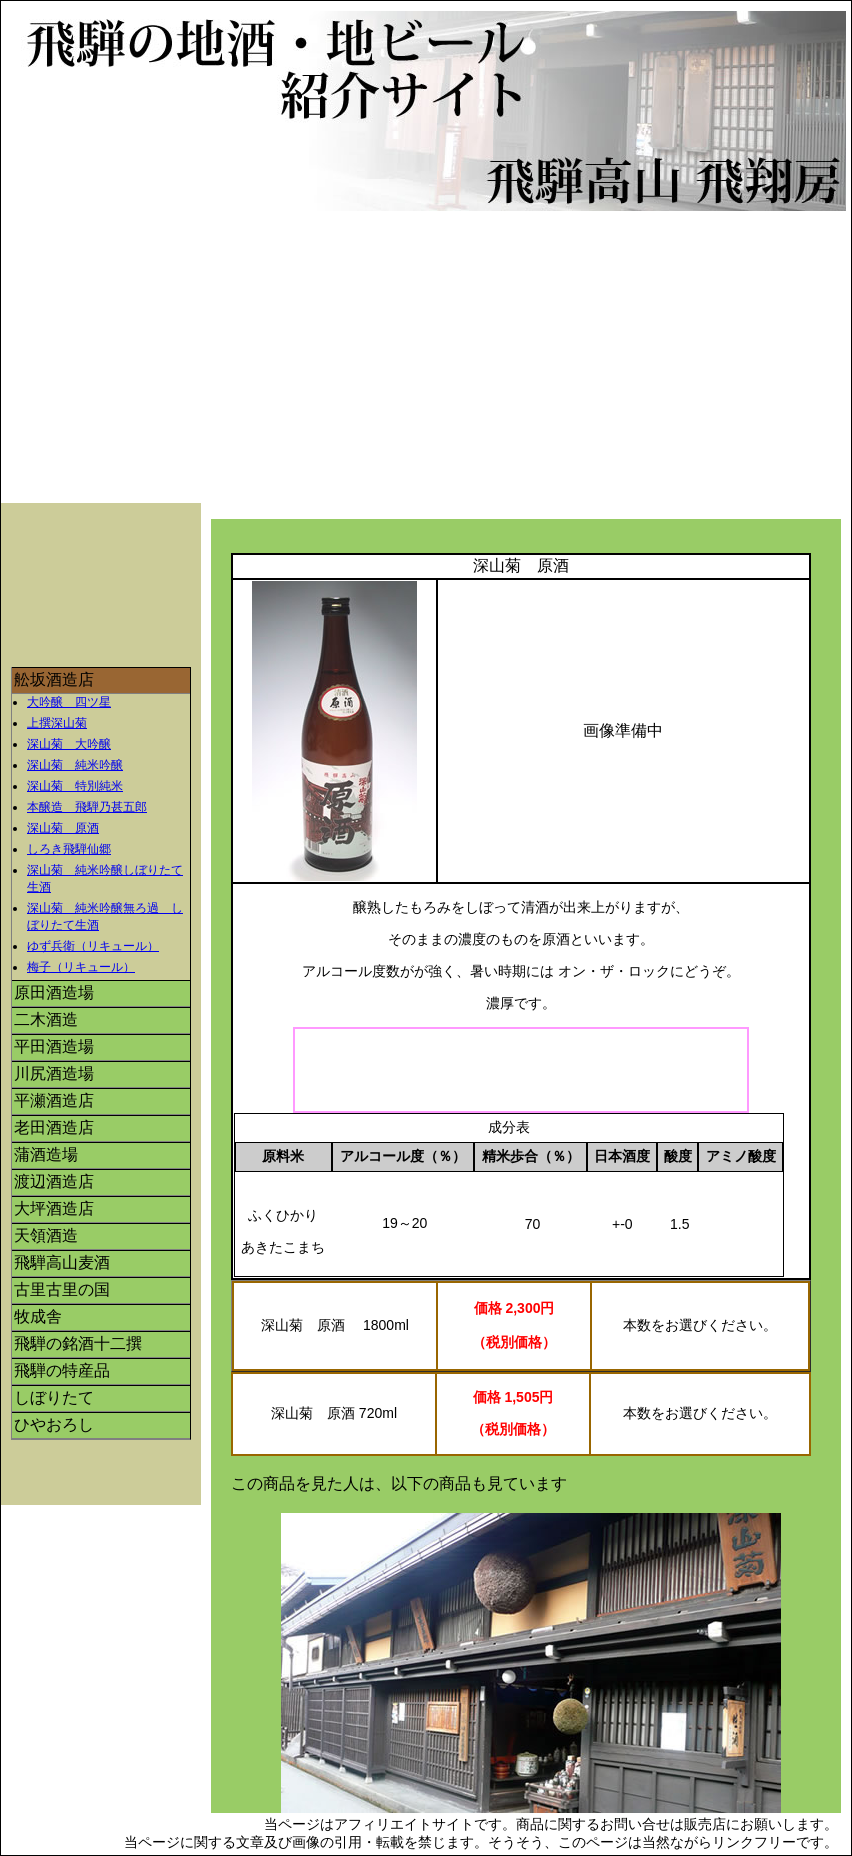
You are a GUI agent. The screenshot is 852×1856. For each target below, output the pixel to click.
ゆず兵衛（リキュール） (93, 946)
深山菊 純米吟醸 (75, 765)
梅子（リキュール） (81, 967)
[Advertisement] (431, 362)
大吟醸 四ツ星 (69, 702)
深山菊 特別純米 (75, 786)
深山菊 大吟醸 (69, 744)
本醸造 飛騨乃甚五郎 (87, 807)
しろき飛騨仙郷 (69, 849)
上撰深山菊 (57, 723)
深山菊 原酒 (63, 828)
